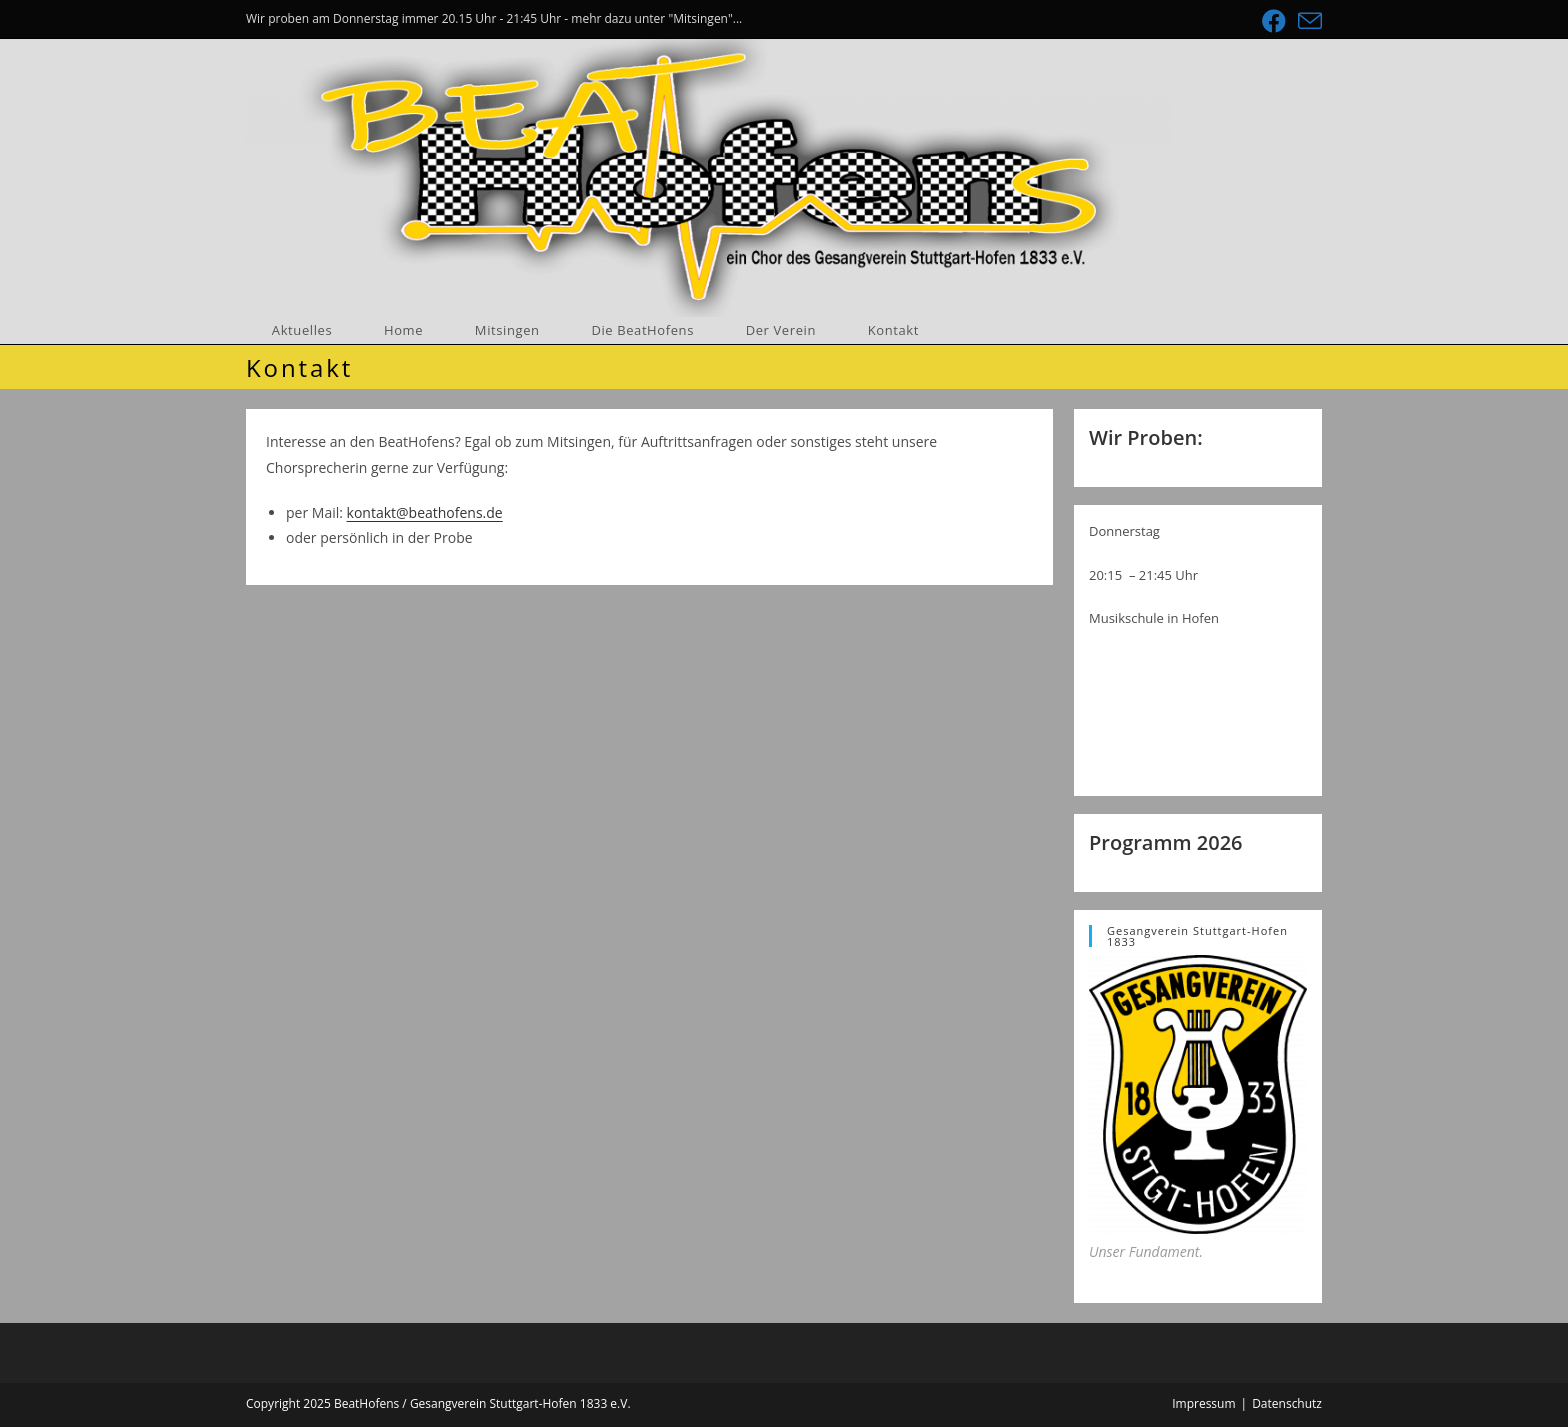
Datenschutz (1287, 1403)
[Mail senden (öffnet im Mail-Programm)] (1307, 21)
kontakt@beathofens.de (425, 512)
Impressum (1203, 1403)
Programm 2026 (1166, 842)
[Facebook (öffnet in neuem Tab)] (1274, 21)
